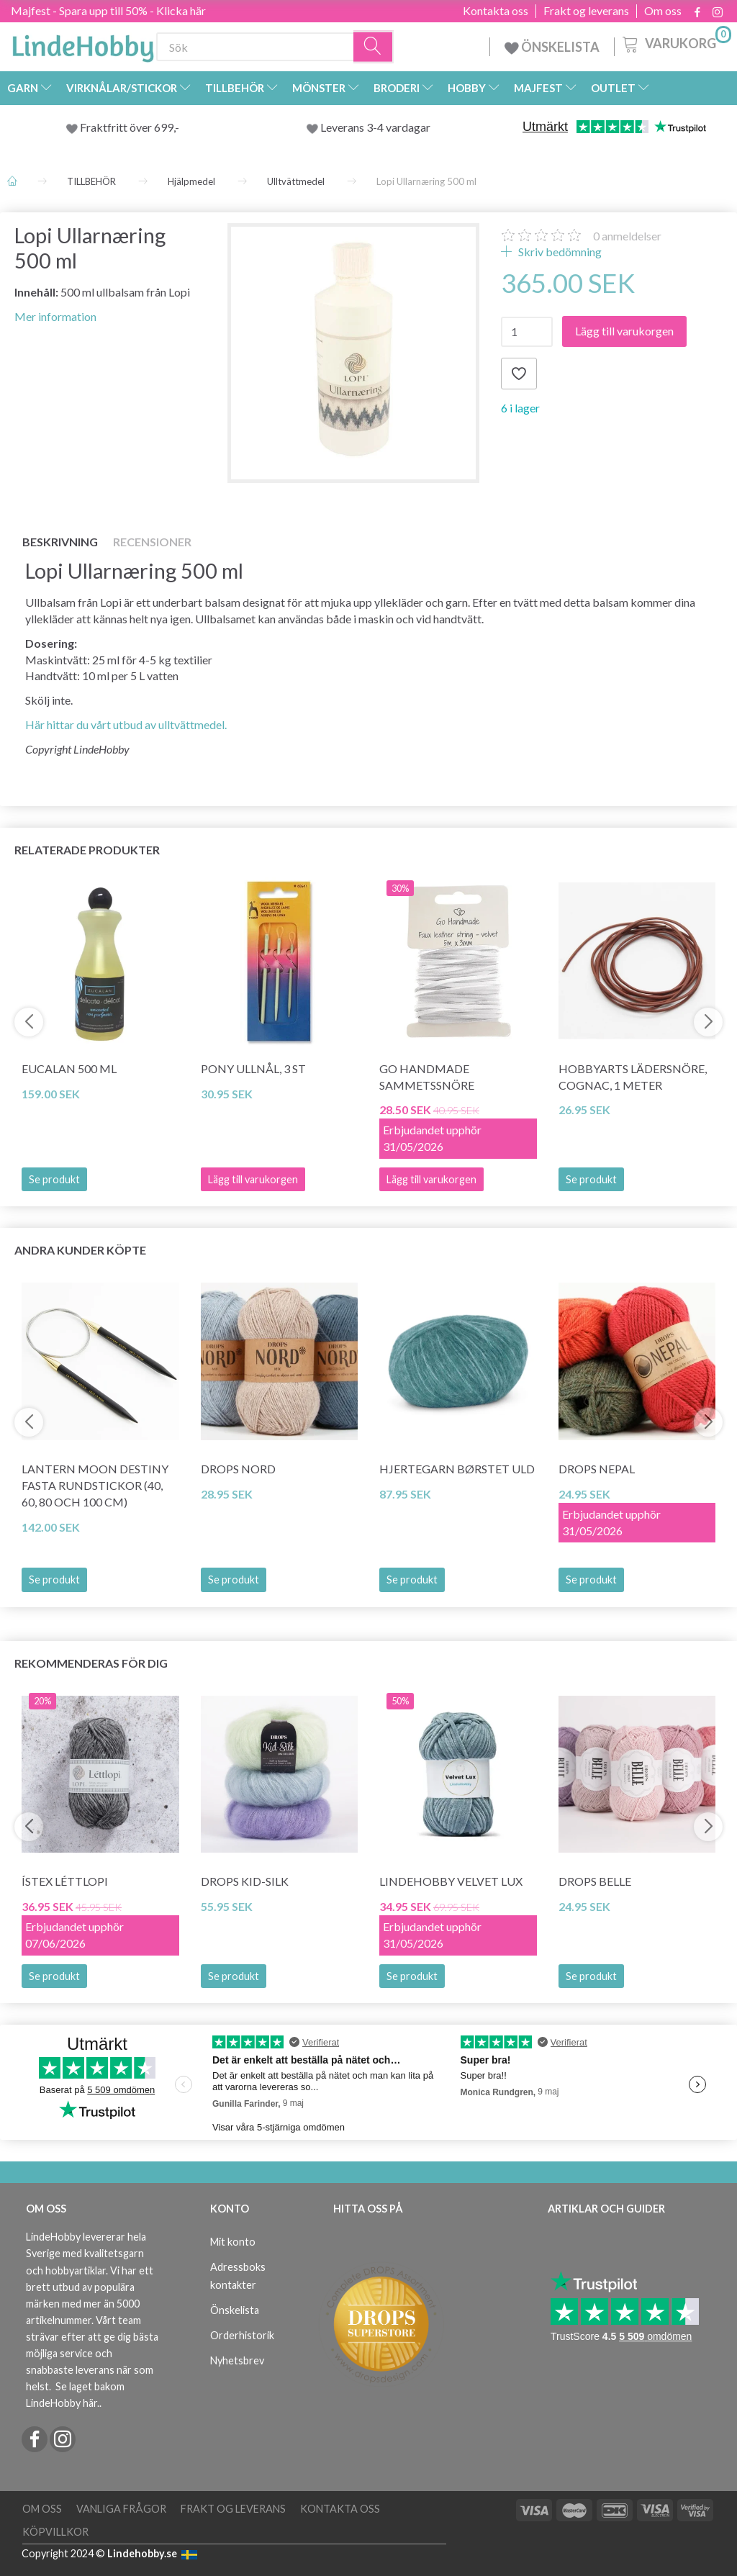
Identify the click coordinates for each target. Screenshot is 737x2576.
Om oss (663, 10)
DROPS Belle (595, 1881)
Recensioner (152, 541)
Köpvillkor (55, 2532)
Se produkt (54, 1179)
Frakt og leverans (586, 10)
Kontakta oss (495, 10)
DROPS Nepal (597, 1468)
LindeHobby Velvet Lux (451, 1881)
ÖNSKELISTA (552, 47)
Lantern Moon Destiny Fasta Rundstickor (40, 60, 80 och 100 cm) (95, 1485)
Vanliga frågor (121, 2509)
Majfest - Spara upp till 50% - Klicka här (108, 10)
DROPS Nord (238, 1468)
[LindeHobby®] (82, 44)
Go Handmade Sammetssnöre (426, 1077)
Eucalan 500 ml (69, 1068)
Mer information (55, 316)
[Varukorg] (675, 42)
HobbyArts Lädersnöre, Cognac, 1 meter (633, 1077)
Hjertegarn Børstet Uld (457, 1468)
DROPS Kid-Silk (245, 1881)
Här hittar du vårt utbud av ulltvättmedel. (126, 724)
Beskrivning (60, 541)
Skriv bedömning (559, 251)
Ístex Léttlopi (65, 1881)
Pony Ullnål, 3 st (253, 1068)
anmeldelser (627, 236)
